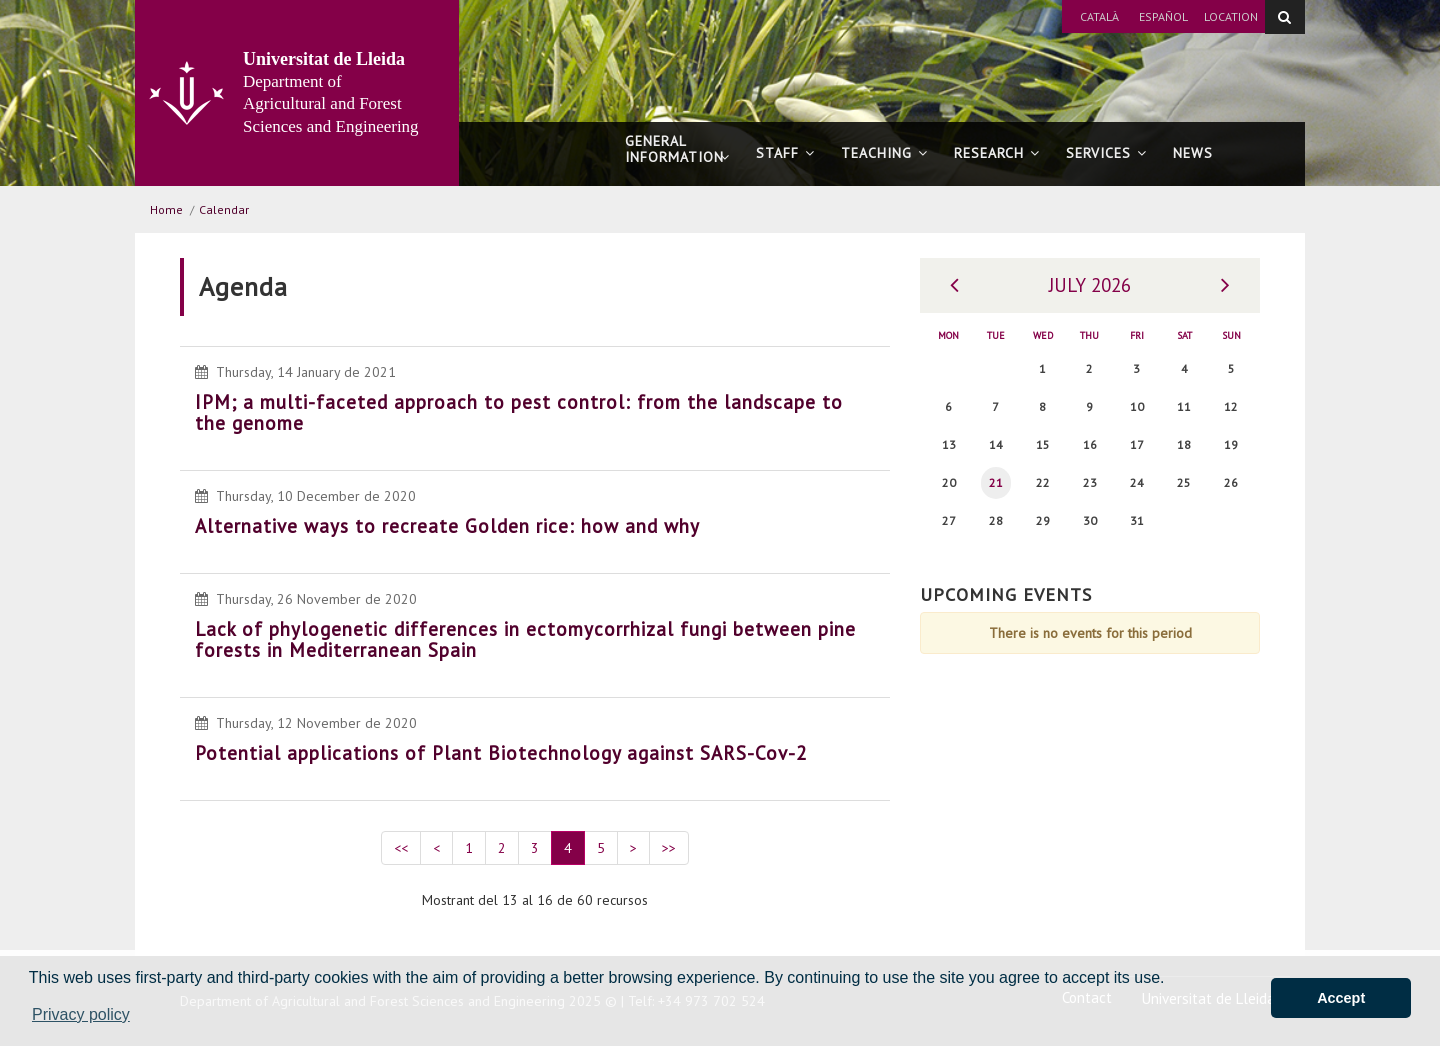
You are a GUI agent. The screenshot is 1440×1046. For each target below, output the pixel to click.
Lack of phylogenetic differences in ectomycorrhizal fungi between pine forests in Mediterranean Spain (525, 639)
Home (166, 209)
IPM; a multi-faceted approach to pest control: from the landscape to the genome (519, 412)
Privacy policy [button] (81, 1014)
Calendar (224, 209)
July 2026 (1090, 285)
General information (677, 158)
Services (1106, 153)
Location (1231, 16)
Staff (785, 153)
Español (1163, 16)
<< (401, 848)
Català (1099, 16)
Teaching (884, 153)
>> (669, 848)
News (1193, 153)
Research (997, 153)
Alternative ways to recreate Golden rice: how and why (447, 526)
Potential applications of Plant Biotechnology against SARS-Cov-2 (501, 753)
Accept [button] (1341, 998)
